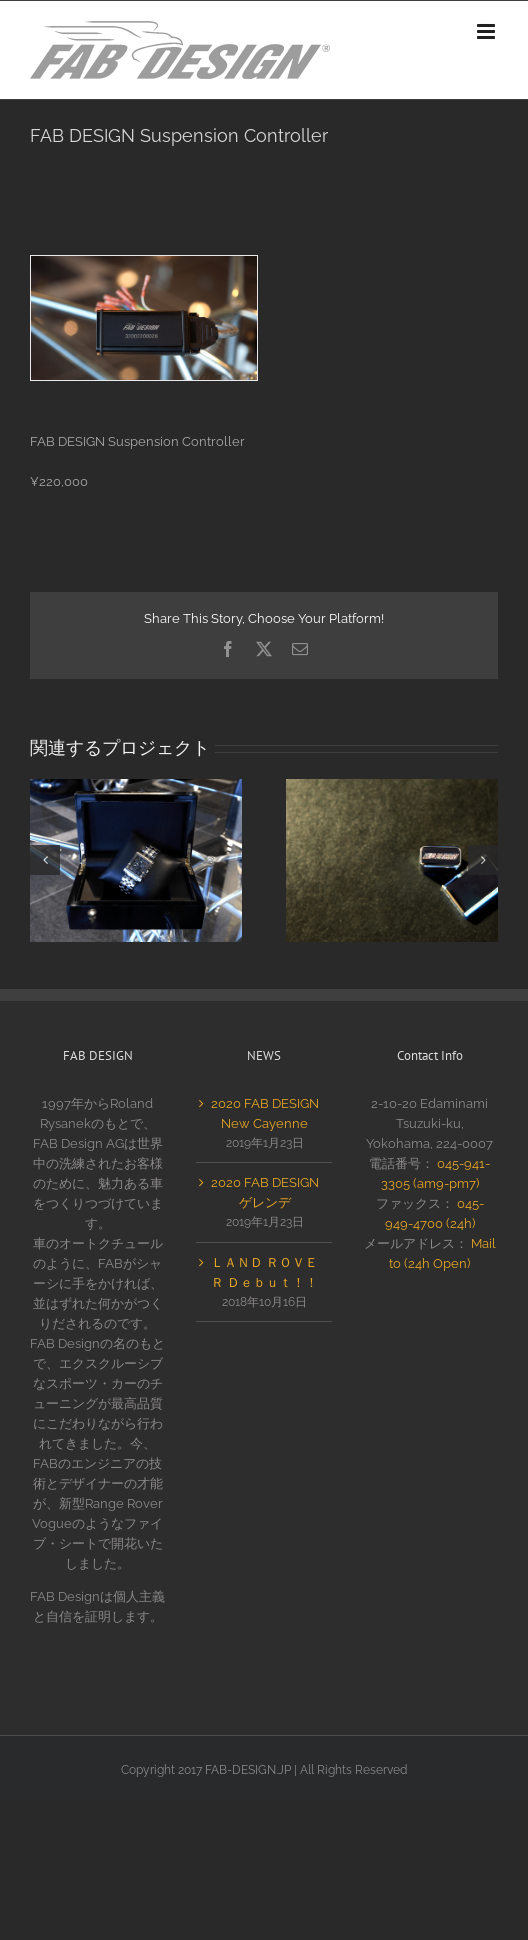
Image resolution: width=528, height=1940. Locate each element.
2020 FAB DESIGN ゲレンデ (265, 1192)
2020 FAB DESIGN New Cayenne (265, 1113)
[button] (45, 860)
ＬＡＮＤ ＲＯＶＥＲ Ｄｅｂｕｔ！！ (264, 1272)
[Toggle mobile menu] (487, 31)
